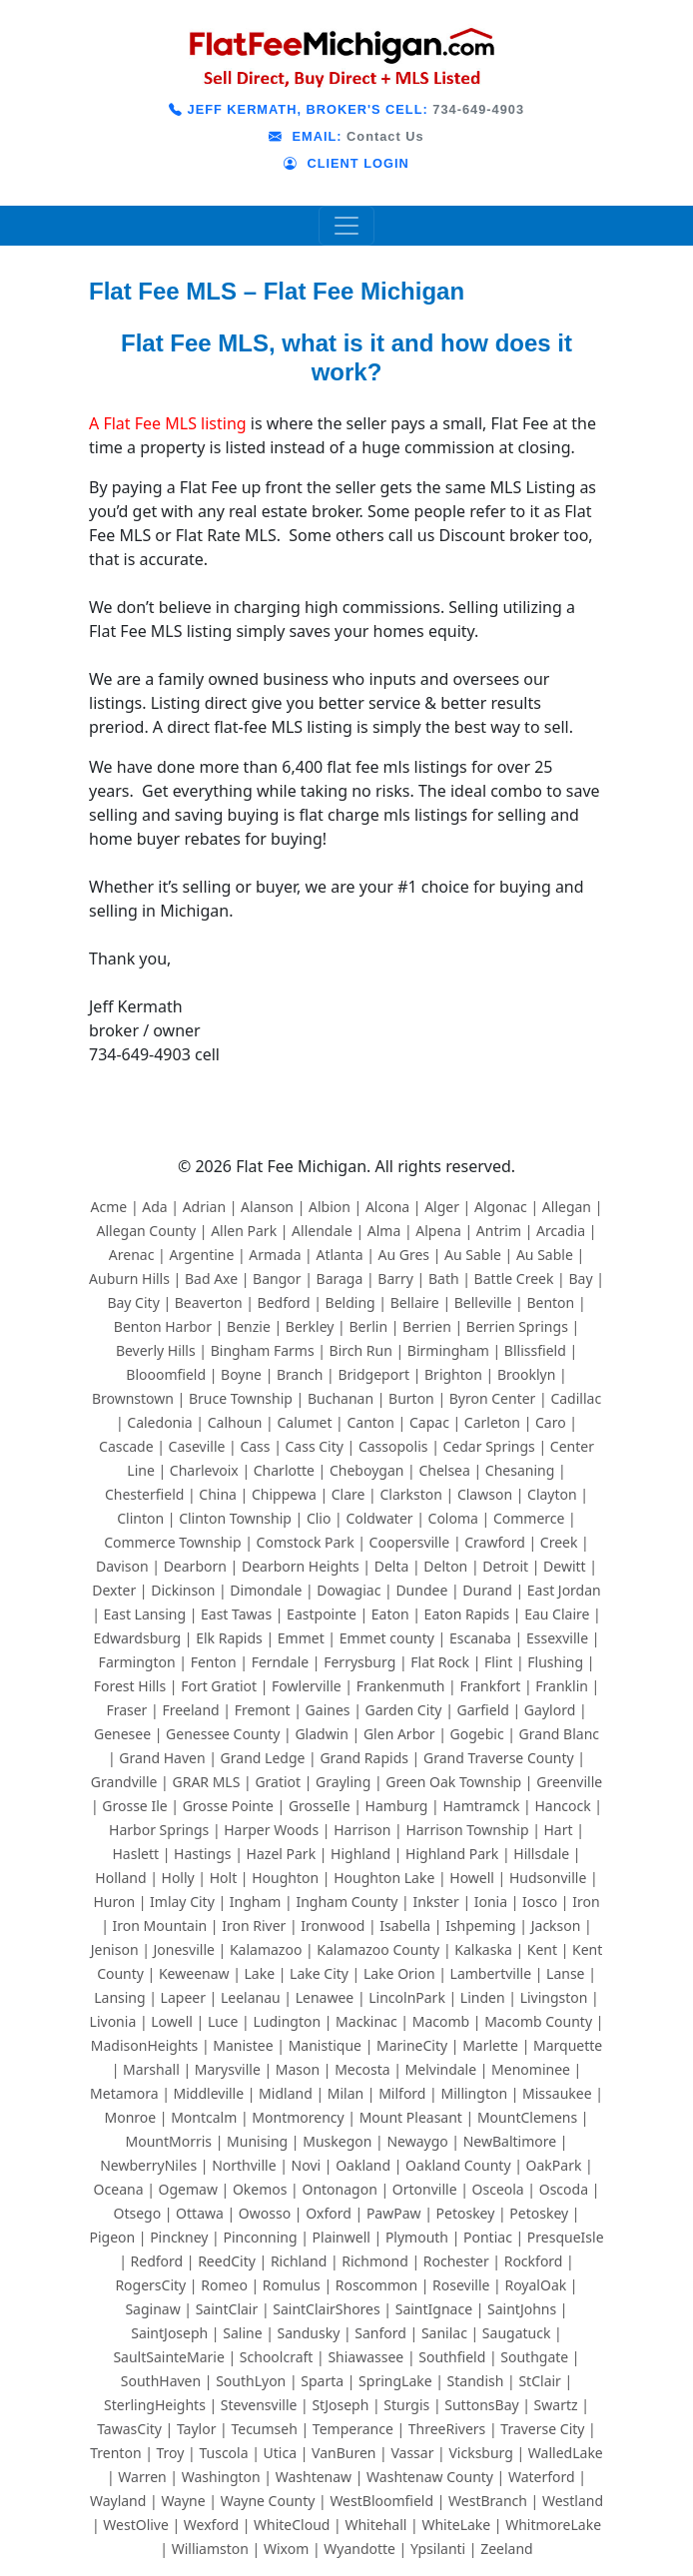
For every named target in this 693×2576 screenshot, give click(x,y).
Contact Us (385, 136)
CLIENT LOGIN (346, 163)
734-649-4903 (478, 109)
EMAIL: (305, 136)
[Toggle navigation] (346, 226)
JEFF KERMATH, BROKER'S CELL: (298, 109)
